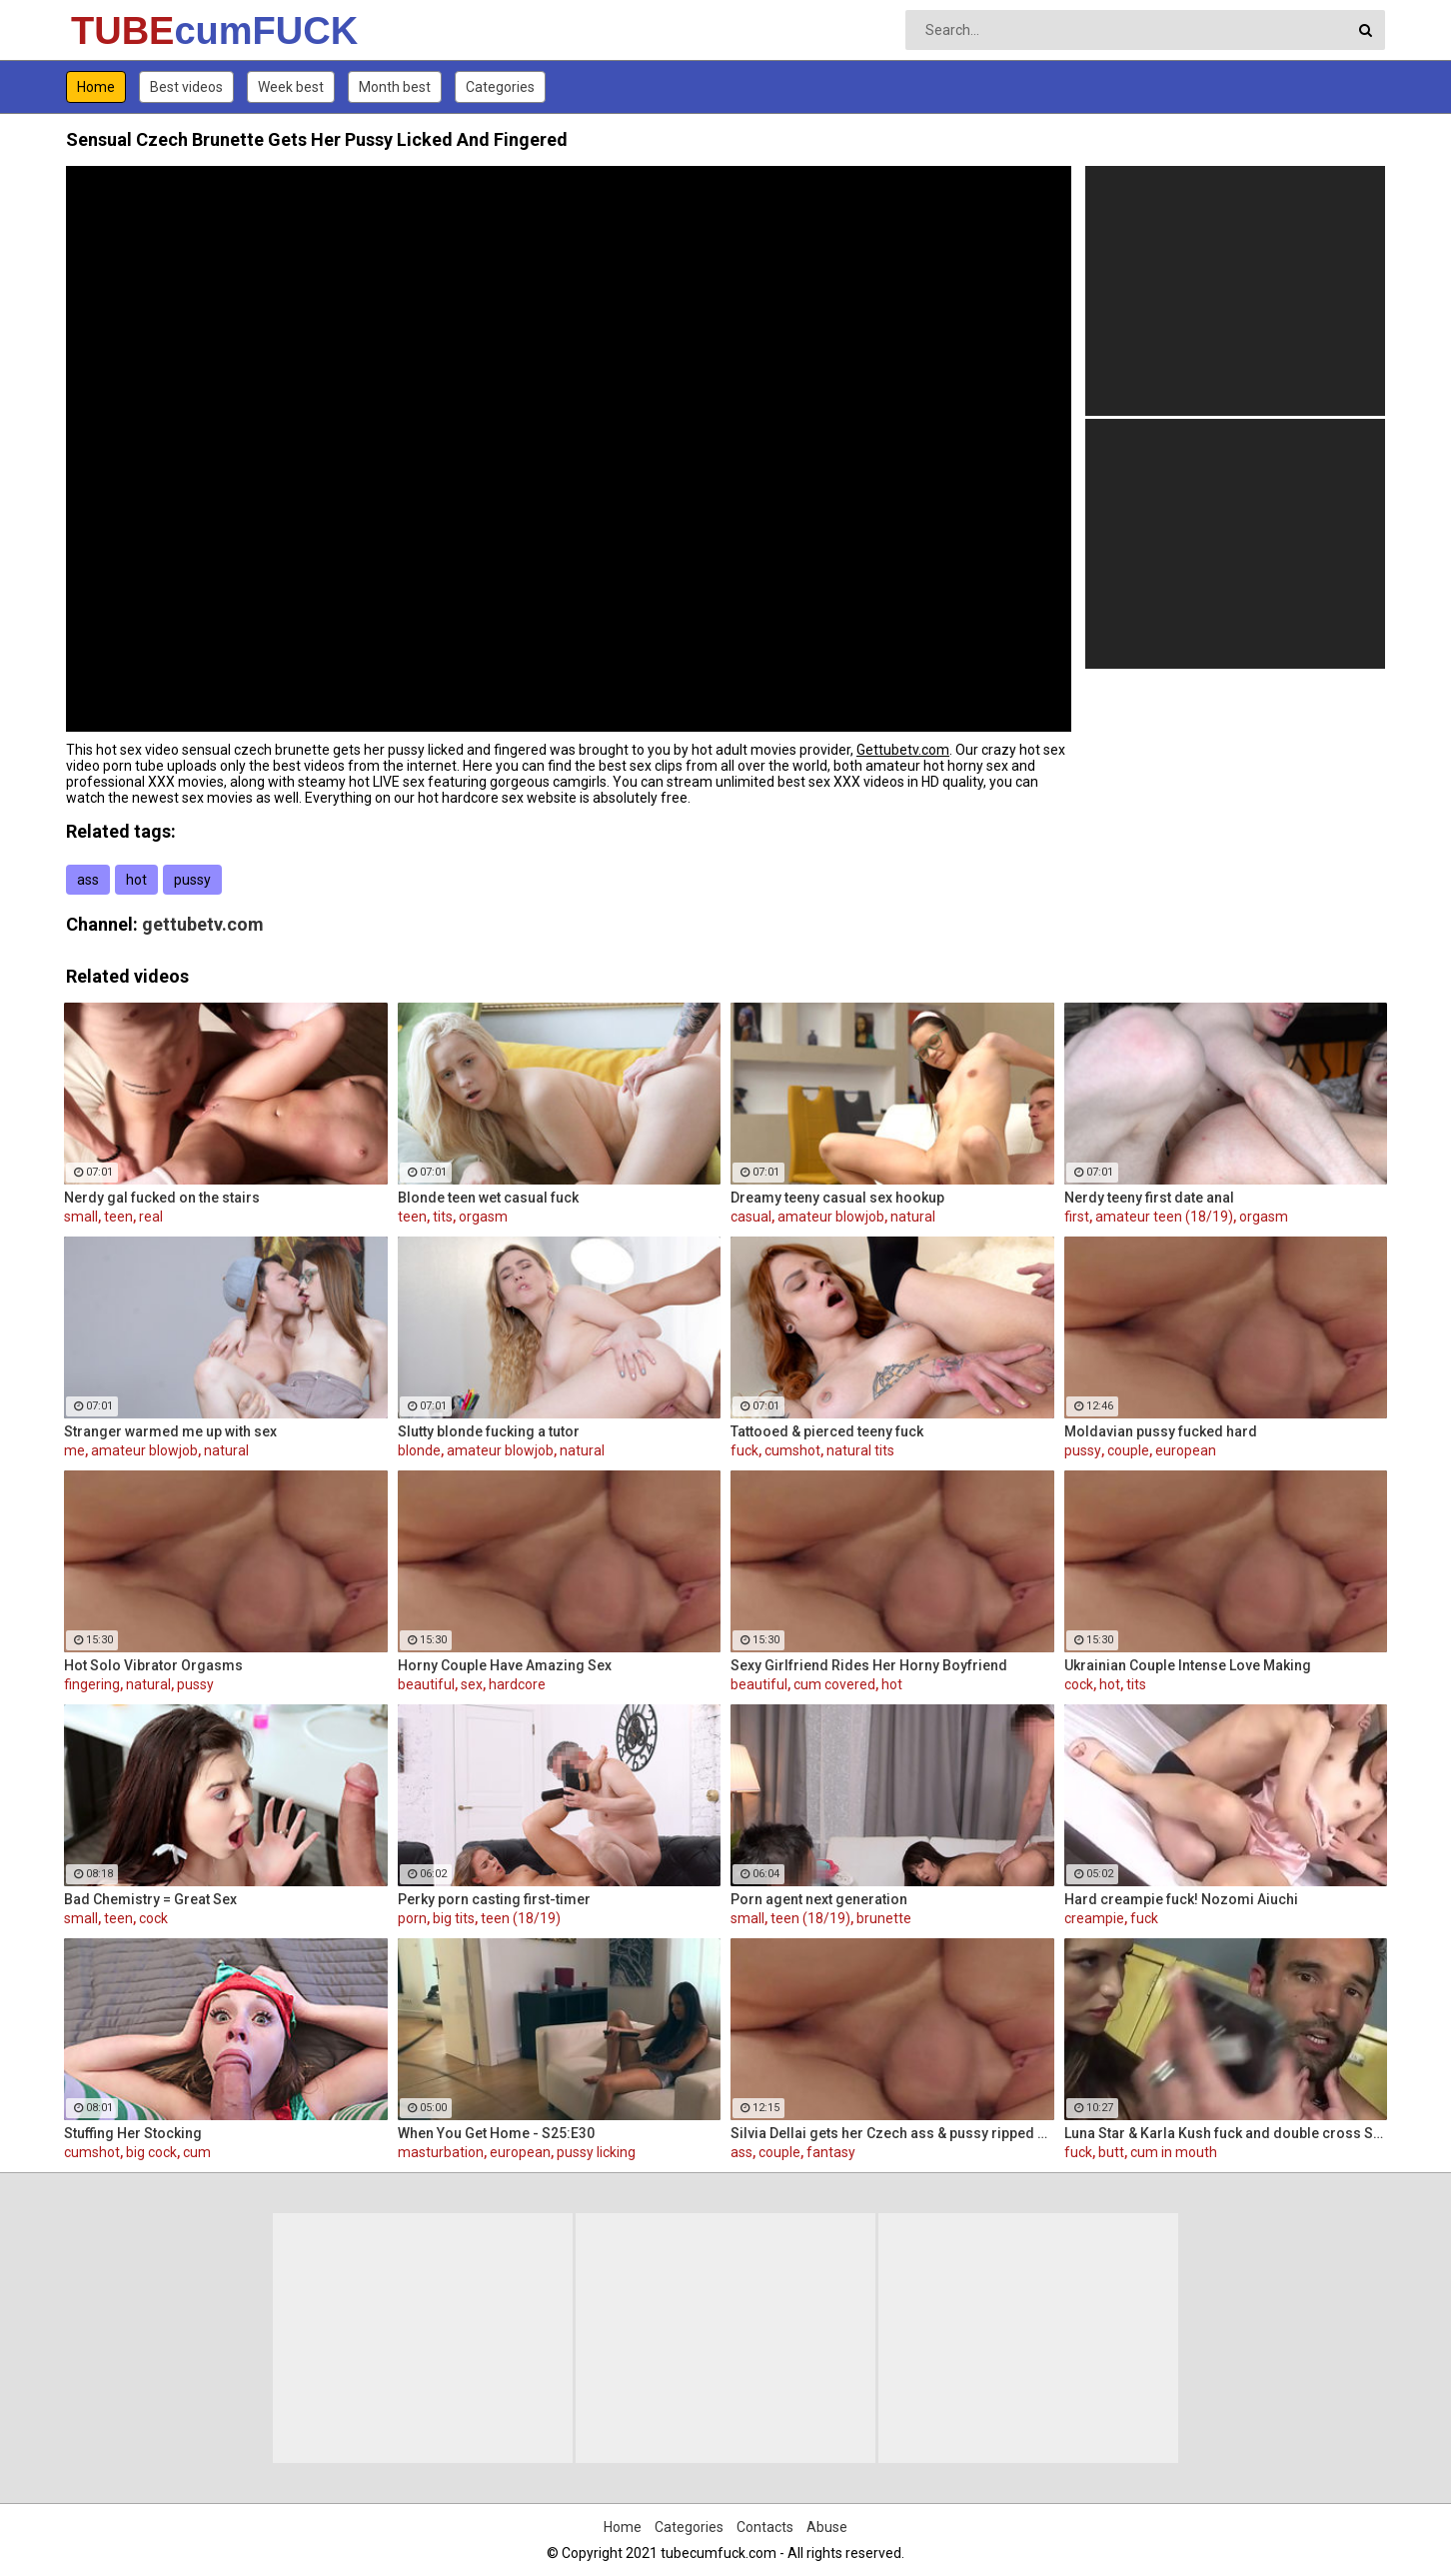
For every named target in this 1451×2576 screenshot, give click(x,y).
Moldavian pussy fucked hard (1160, 1431)
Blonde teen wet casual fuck (488, 1198)
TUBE (123, 31)
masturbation (441, 2152)
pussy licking (596, 2152)
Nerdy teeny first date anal (1149, 1198)
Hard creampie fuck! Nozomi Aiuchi (1181, 1899)
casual (750, 1217)
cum (197, 2152)
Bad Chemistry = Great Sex (150, 1899)
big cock (151, 2152)
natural (912, 1217)
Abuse (826, 2527)
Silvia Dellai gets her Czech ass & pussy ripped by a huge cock (892, 2133)
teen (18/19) (521, 1918)
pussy (192, 880)
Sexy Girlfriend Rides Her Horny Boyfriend (868, 1665)
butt (1111, 2152)
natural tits (860, 1450)
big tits (454, 1918)
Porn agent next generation (818, 1899)
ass (88, 880)
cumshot (792, 1450)
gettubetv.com (203, 924)
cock (1078, 1684)
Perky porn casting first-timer (494, 1899)
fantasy (830, 2152)
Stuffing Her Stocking (133, 2133)
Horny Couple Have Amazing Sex (505, 1665)
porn (412, 1918)
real (151, 1217)
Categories (500, 87)
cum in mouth (1173, 2152)
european (1185, 1450)
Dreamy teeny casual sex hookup (837, 1198)
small (81, 1217)
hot (136, 880)
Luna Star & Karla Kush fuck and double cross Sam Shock (1226, 2133)
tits (443, 1217)
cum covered (834, 1684)
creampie (1094, 1918)
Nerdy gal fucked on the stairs (162, 1198)
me (74, 1450)
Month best (395, 87)
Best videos (186, 87)
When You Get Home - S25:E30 (496, 2133)
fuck (744, 1450)
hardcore (517, 1684)
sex (472, 1684)
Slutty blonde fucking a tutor (489, 1431)
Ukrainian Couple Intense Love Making (1187, 1665)
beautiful (426, 1684)
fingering (92, 1684)
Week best (291, 87)
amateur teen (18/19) (1164, 1217)
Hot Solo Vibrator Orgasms (153, 1665)
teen (118, 1217)
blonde (419, 1450)
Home (96, 87)
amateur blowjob (830, 1217)
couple (1128, 1450)
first (1076, 1217)
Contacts (764, 2527)
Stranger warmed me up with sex (170, 1431)
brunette (883, 1918)
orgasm (483, 1217)
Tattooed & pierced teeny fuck (826, 1431)
